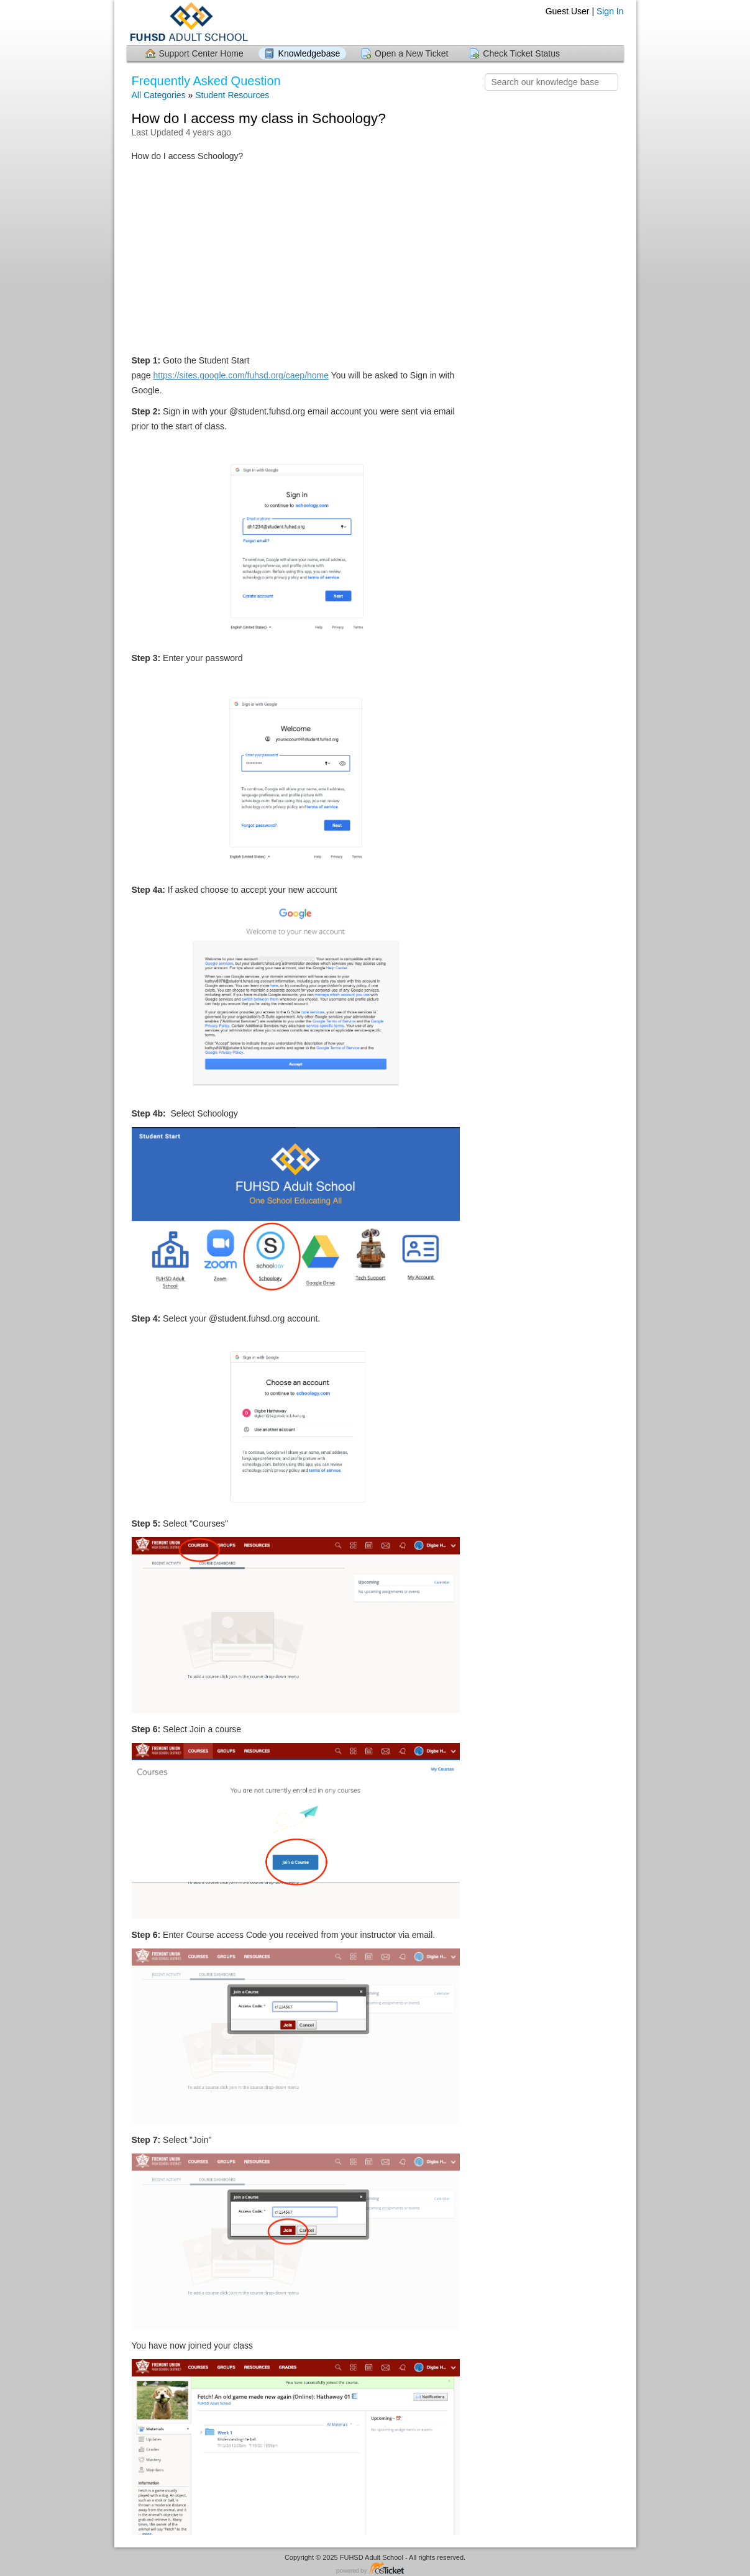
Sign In (610, 11)
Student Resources (232, 95)
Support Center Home (201, 53)
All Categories (159, 95)
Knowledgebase (309, 53)
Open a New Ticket (411, 53)
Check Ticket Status (521, 53)
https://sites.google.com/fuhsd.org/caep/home (241, 375)
